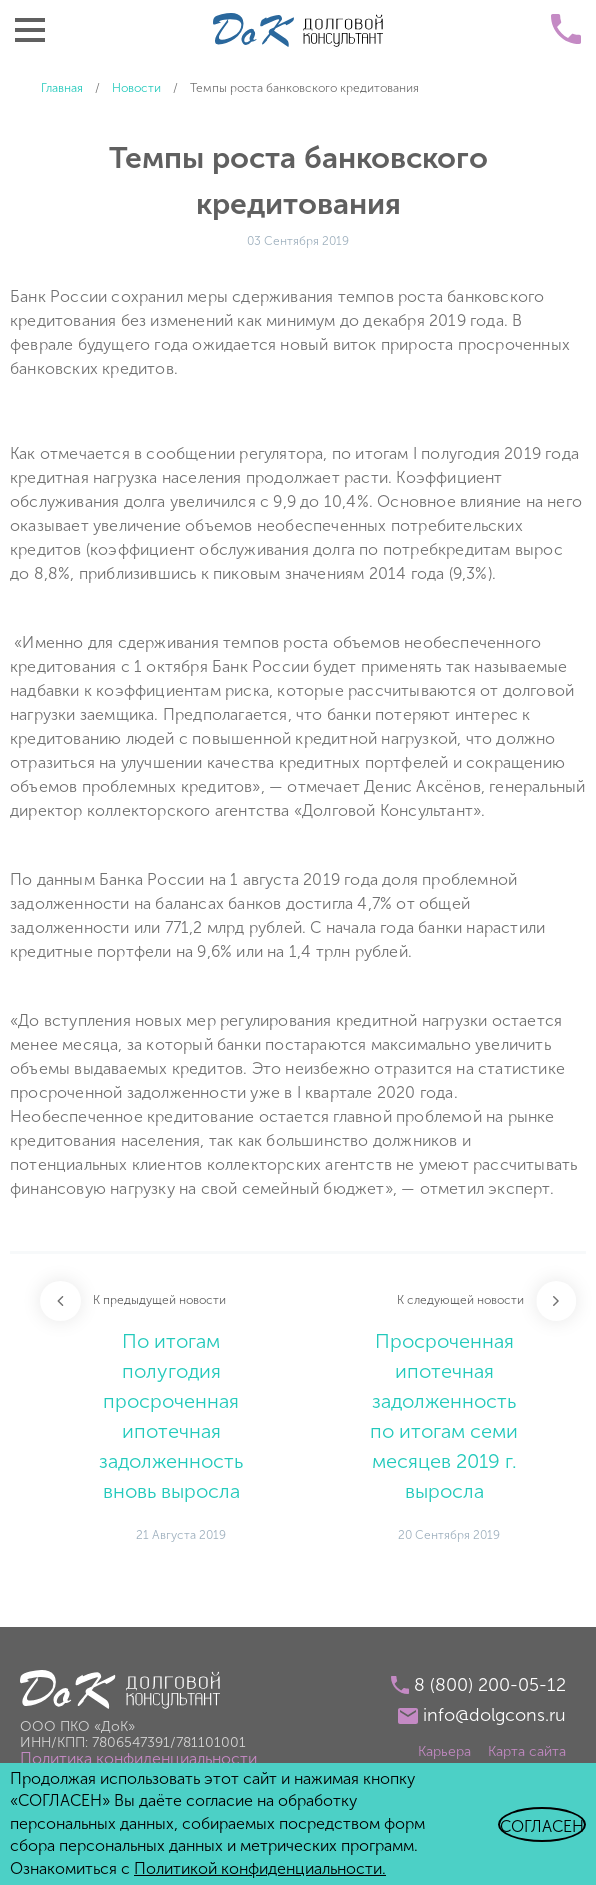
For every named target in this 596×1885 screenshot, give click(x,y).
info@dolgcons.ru (494, 1715)
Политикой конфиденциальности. (260, 1868)
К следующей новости (460, 1300)
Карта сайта (527, 1751)
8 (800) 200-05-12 (490, 1685)
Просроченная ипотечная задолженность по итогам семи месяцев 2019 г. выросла (444, 1416)
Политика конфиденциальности (138, 1758)
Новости (136, 88)
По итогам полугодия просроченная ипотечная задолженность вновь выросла (171, 1416)
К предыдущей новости (159, 1300)
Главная (62, 88)
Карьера (444, 1751)
